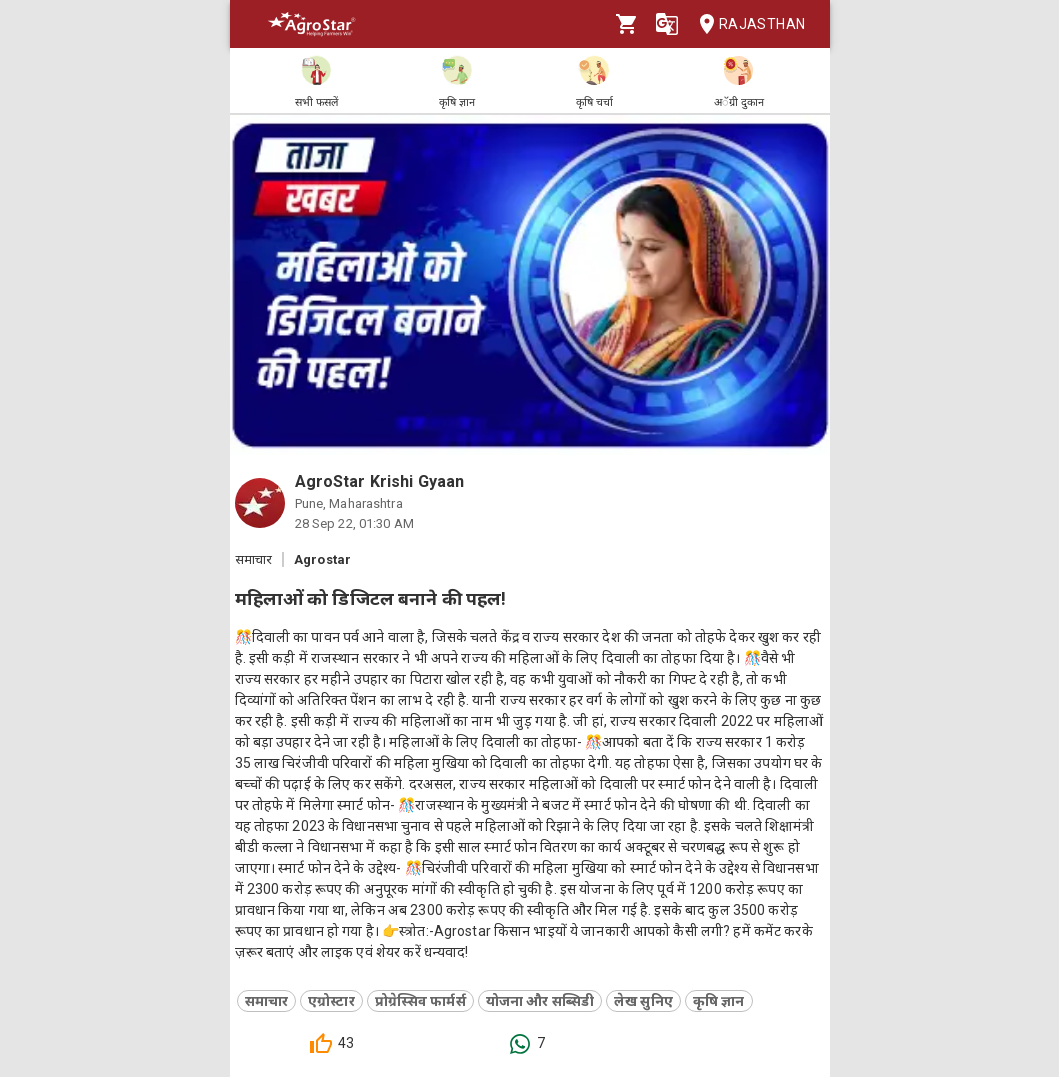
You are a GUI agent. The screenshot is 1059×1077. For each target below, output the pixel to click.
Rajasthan (746, 24)
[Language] (667, 24)
